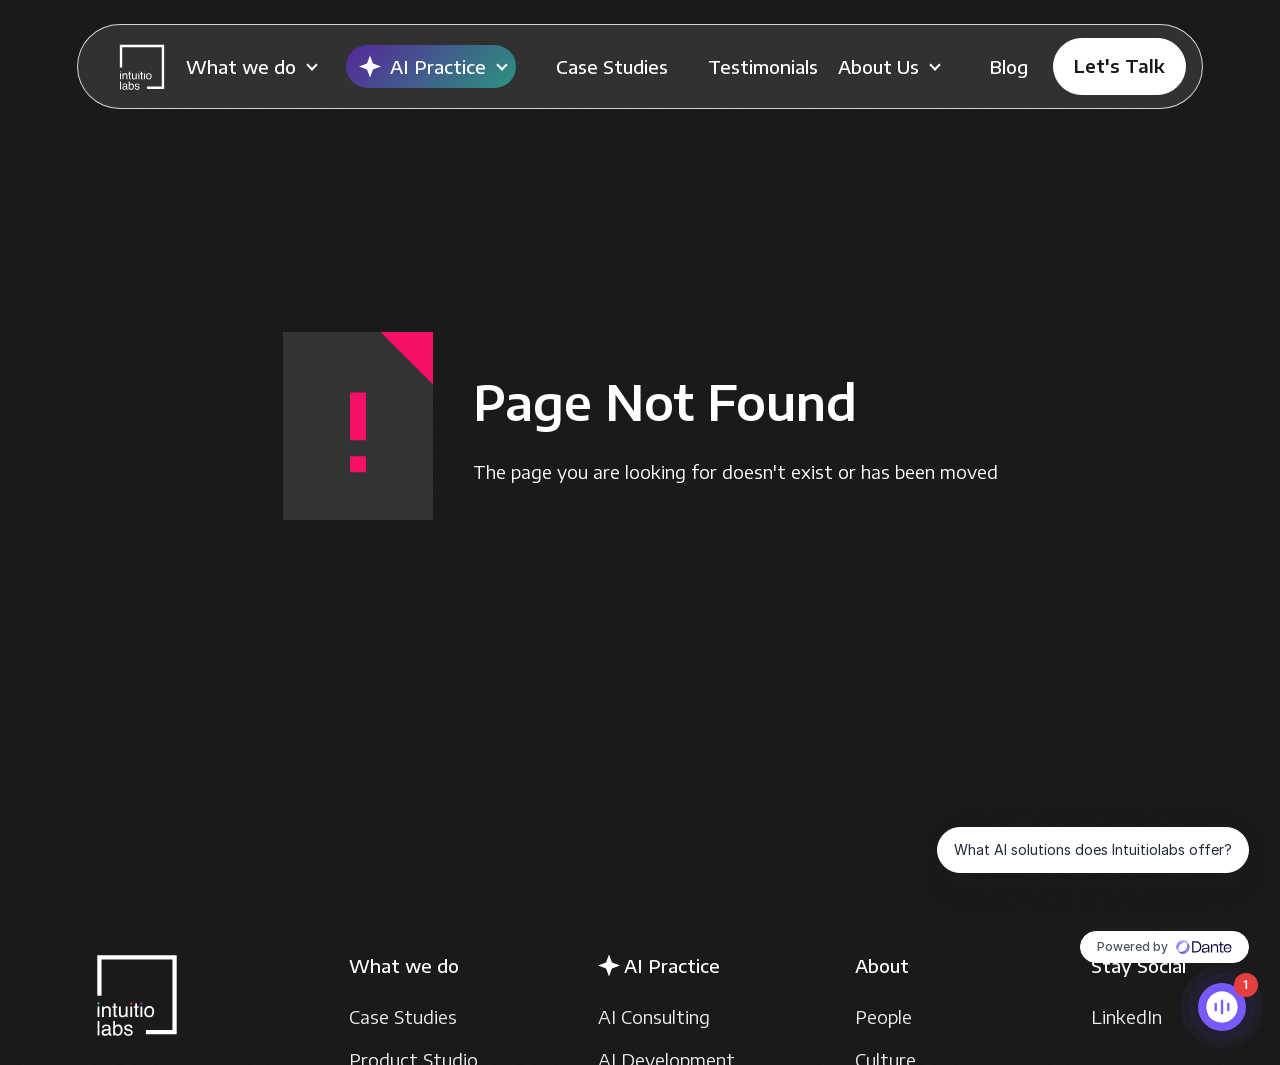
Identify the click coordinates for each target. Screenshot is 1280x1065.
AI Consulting (654, 1016)
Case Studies (612, 66)
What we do (241, 66)
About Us (878, 66)
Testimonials (763, 66)
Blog (1008, 66)
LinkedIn (1126, 1016)
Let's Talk (1119, 65)
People (883, 1016)
